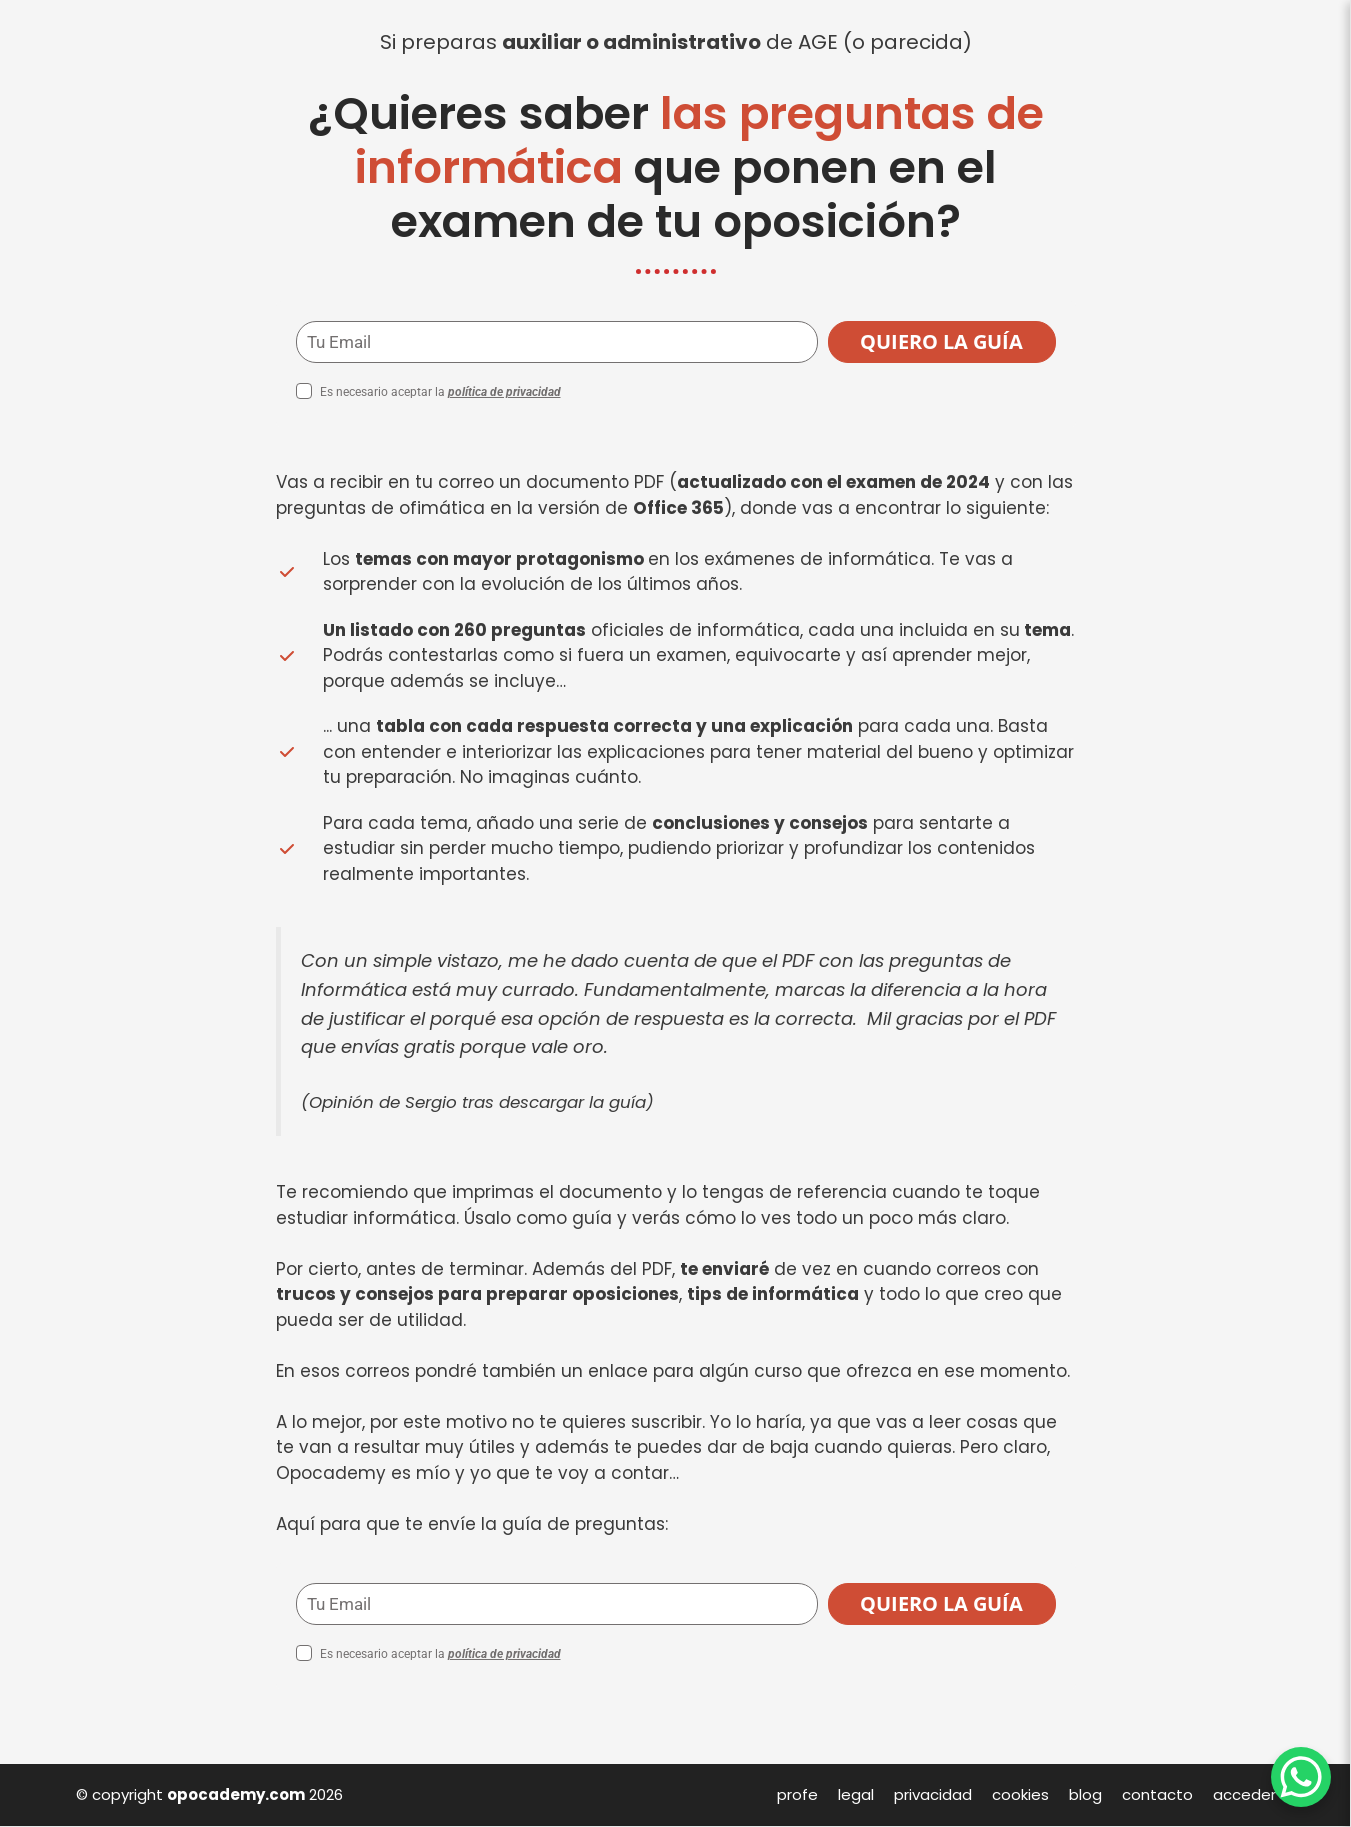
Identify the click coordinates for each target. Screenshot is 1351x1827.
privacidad (933, 1794)
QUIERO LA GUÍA (941, 341)
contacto (1157, 1794)
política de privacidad (504, 392)
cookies (1020, 1794)
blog (1085, 1794)
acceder (1244, 1794)
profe (797, 1794)
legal (856, 1794)
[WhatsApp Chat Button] (1301, 1777)
